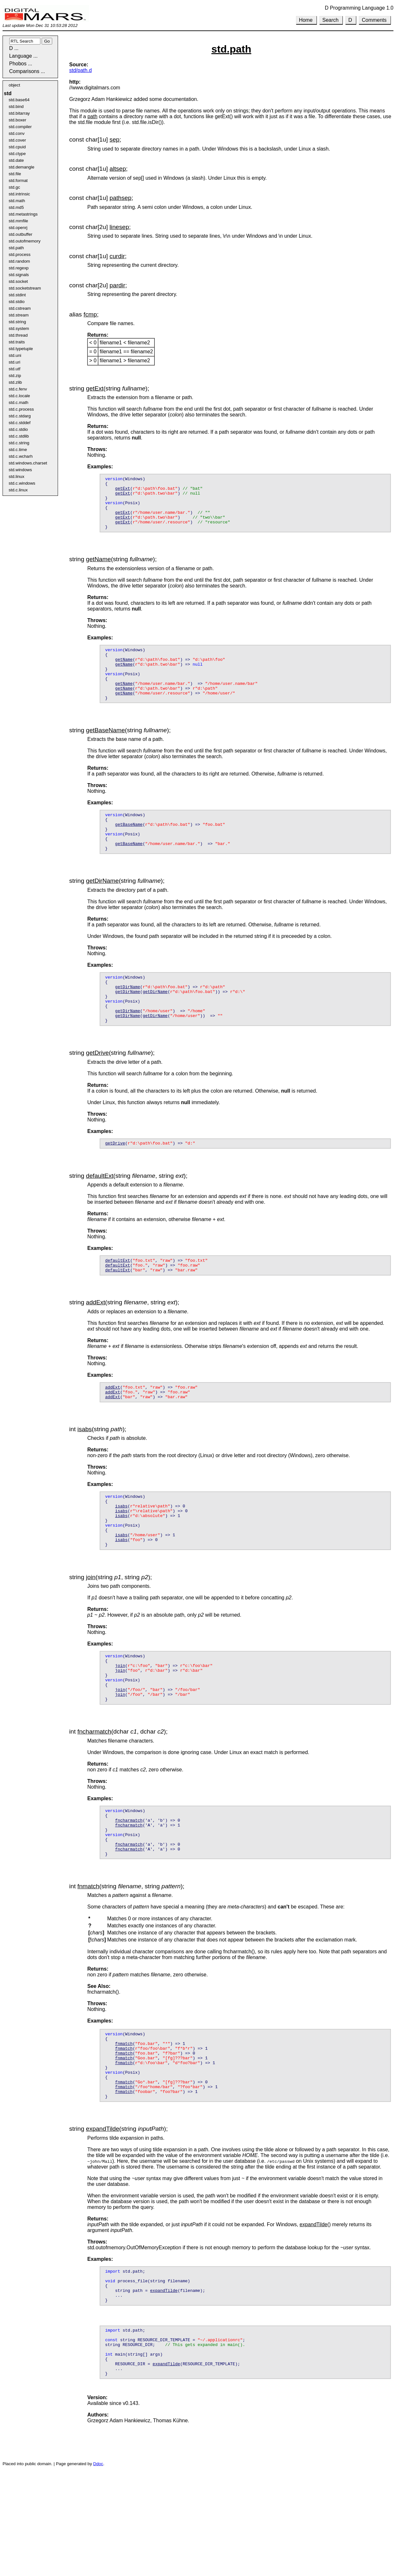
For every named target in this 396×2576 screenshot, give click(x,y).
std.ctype (17, 153)
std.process (19, 254)
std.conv (17, 133)
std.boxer (17, 120)
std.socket (18, 281)
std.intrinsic (19, 194)
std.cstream (20, 308)
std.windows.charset (28, 463)
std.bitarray (19, 113)
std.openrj (18, 227)
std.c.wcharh (21, 456)
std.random (19, 261)
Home (306, 20)
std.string (17, 321)
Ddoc (98, 2569)
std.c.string (19, 442)
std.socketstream (25, 288)
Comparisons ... (27, 71)
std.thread (18, 335)
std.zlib (15, 382)
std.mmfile (18, 220)
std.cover (17, 140)
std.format (18, 180)
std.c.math (18, 402)
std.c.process (21, 409)
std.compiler (20, 126)
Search (330, 20)
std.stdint (17, 294)
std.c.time (18, 449)
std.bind (16, 106)
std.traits (17, 342)
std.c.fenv (18, 389)
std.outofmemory (24, 241)
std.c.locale (19, 395)
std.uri (14, 362)
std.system (19, 328)
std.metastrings (23, 214)
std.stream (19, 315)
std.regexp (19, 268)
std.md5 (16, 207)
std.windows (20, 469)
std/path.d (80, 70)
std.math (17, 200)
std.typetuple (21, 348)
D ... (13, 48)
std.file (15, 173)
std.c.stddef (19, 422)
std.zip (15, 375)
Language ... (23, 56)
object (14, 85)
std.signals (19, 274)
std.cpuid (17, 146)
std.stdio (17, 301)
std (8, 93)
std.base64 (19, 99)
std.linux (16, 476)
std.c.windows (22, 483)
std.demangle (21, 167)
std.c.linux (18, 490)
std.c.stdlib (19, 436)
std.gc (14, 187)
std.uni (15, 355)
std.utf (14, 368)
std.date (16, 160)
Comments (374, 20)
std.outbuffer (20, 234)
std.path (16, 247)
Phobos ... (20, 63)
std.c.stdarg (20, 416)
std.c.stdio (18, 429)
